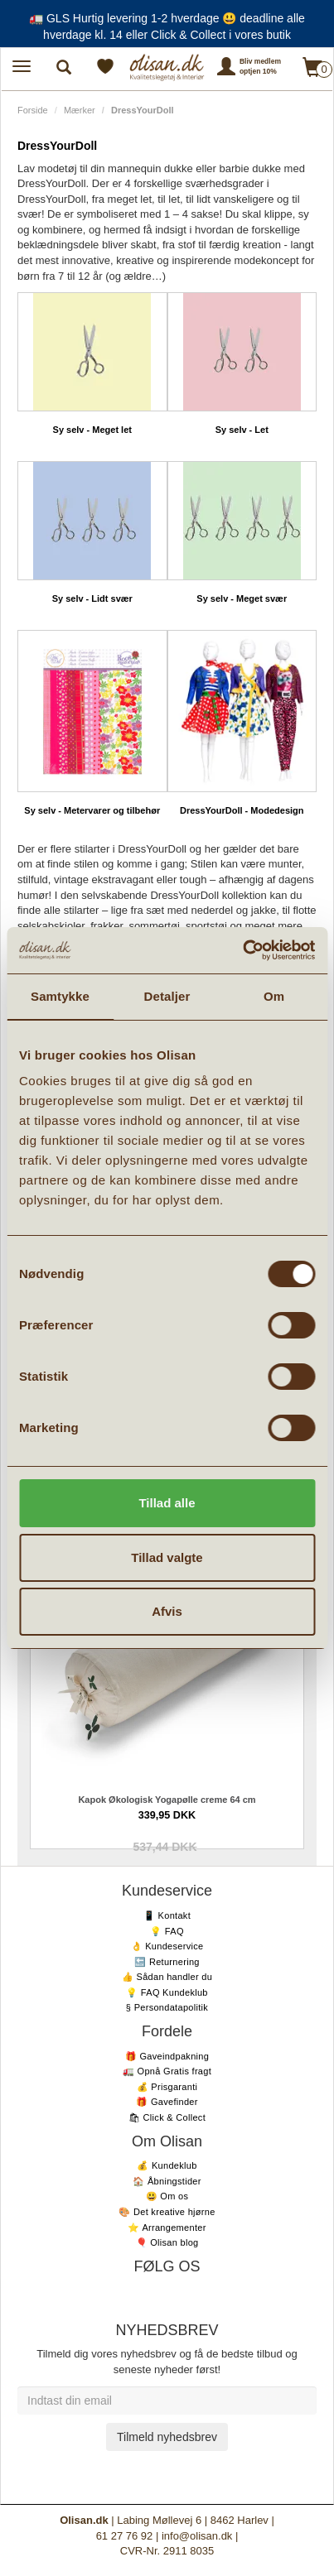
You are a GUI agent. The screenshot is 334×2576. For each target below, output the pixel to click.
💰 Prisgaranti (167, 2087)
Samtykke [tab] (60, 996)
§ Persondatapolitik (167, 2007)
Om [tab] (274, 996)
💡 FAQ (167, 1931)
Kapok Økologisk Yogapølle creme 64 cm (166, 1800)
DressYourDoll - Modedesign (242, 810)
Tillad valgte (166, 1557)
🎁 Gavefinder (166, 2102)
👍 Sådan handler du (167, 1977)
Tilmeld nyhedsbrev (167, 2437)
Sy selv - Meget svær (241, 598)
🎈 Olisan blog (167, 2242)
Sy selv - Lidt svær (92, 598)
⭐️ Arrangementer (167, 2227)
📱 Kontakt (167, 1915)
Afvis (167, 1611)
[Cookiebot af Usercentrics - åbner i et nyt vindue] (242, 950)
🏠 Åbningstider (167, 2181)
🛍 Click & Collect (167, 2117)
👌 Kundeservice (167, 1946)
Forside (32, 110)
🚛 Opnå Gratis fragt (167, 2071)
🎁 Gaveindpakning (167, 2056)
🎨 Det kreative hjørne (167, 2212)
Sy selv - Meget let (92, 430)
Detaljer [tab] (167, 996)
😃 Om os (167, 2196)
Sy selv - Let (242, 430)
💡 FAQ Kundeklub (167, 1992)
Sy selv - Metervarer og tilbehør (92, 810)
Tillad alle (166, 1503)
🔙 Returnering (166, 1962)
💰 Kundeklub (166, 2165)
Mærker (79, 110)
